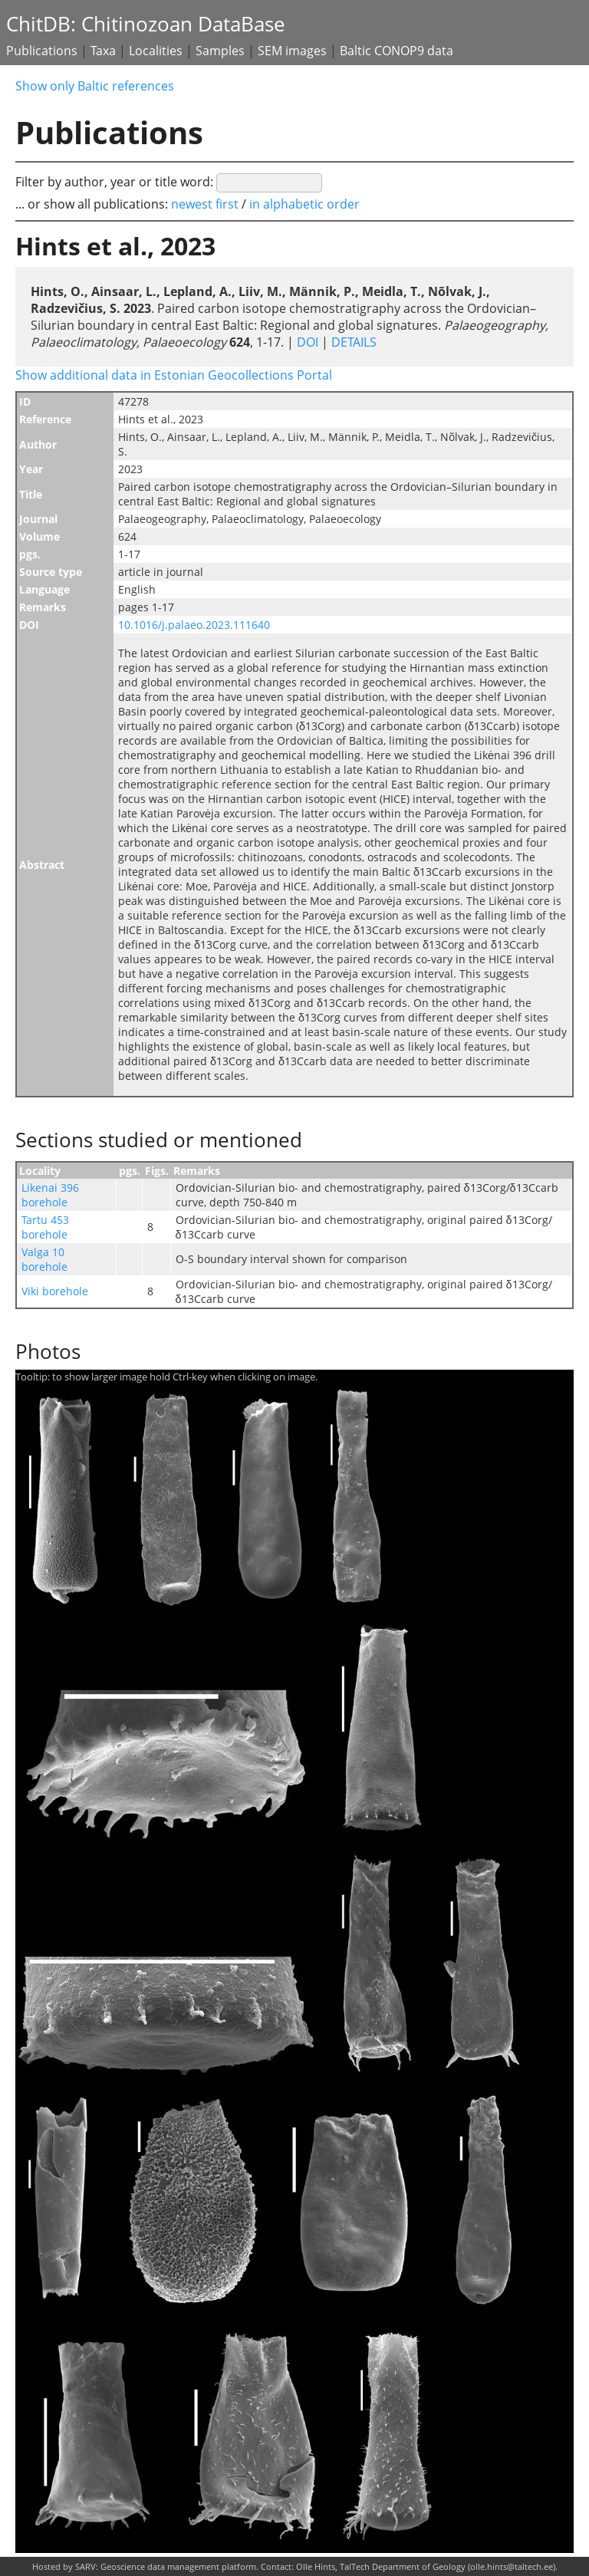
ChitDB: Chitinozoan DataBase (145, 24)
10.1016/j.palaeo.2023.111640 (194, 624)
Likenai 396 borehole (50, 1194)
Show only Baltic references (94, 85)
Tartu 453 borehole (45, 1227)
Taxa (103, 50)
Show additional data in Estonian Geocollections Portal (173, 375)
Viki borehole (54, 1291)
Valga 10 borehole (44, 1259)
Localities (156, 50)
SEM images (292, 50)
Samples (220, 50)
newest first (206, 204)
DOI (307, 342)
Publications (41, 50)
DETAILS (352, 342)
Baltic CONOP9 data (396, 50)
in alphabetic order (304, 204)
